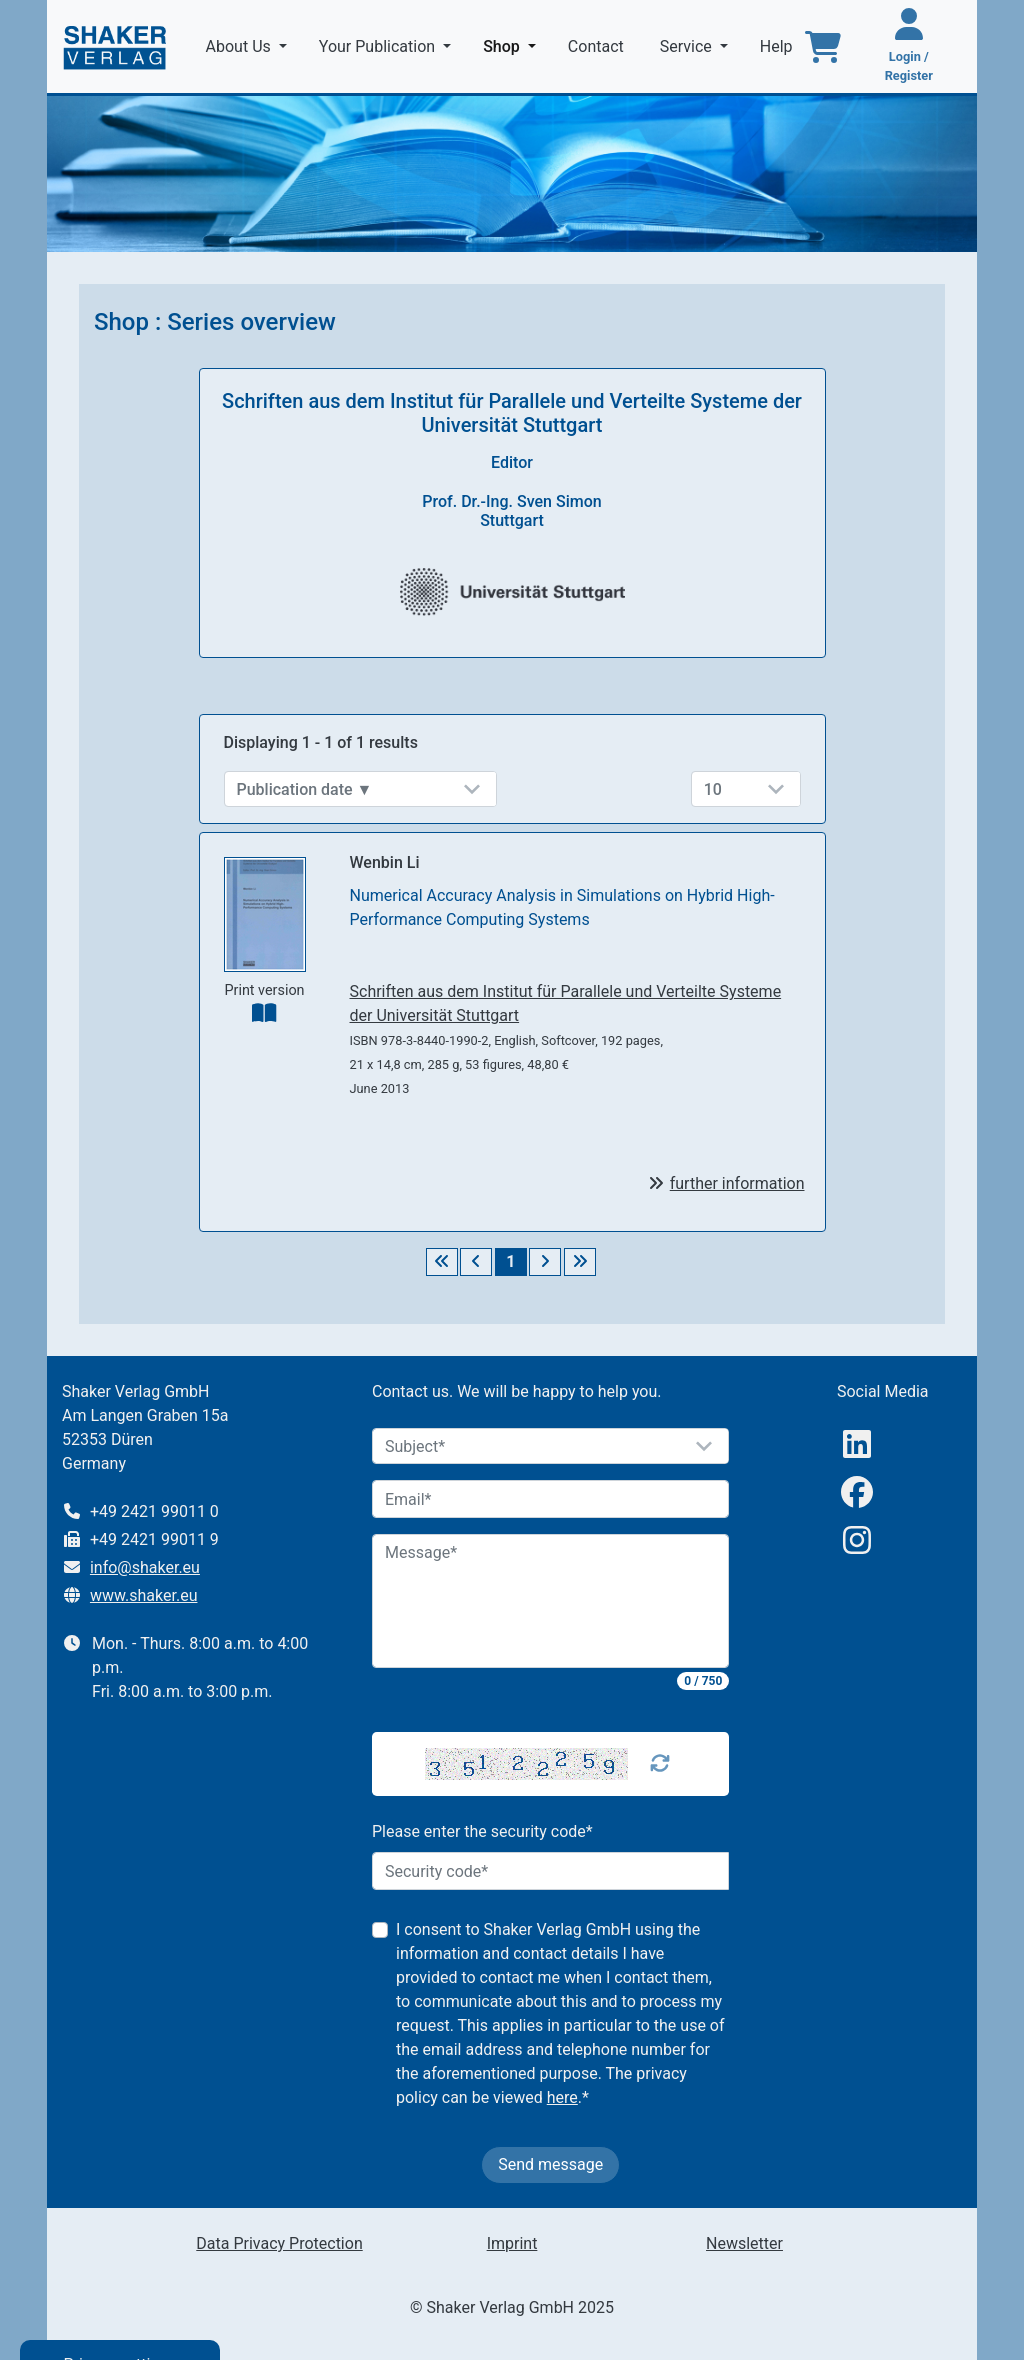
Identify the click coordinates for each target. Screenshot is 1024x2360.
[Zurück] (476, 1262)
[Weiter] (545, 1262)
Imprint (512, 2243)
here (562, 2097)
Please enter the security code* (482, 1831)
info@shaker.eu (145, 1567)
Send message (550, 2164)
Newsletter (744, 2243)
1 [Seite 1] (510, 1261)
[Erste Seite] (442, 1262)
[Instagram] (857, 1540)
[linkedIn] (857, 1444)
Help (778, 46)
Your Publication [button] (379, 46)
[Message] (551, 1601)
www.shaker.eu (144, 1595)
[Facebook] (857, 1492)
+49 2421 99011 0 (154, 1511)
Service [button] (688, 46)
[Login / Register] (909, 46)
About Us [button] (240, 46)
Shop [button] (513, 45)
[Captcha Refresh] (660, 1764)
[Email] (551, 1499)
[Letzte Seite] (580, 1262)
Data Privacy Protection (279, 2243)
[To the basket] (823, 47)
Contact (598, 46)
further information (737, 1183)
